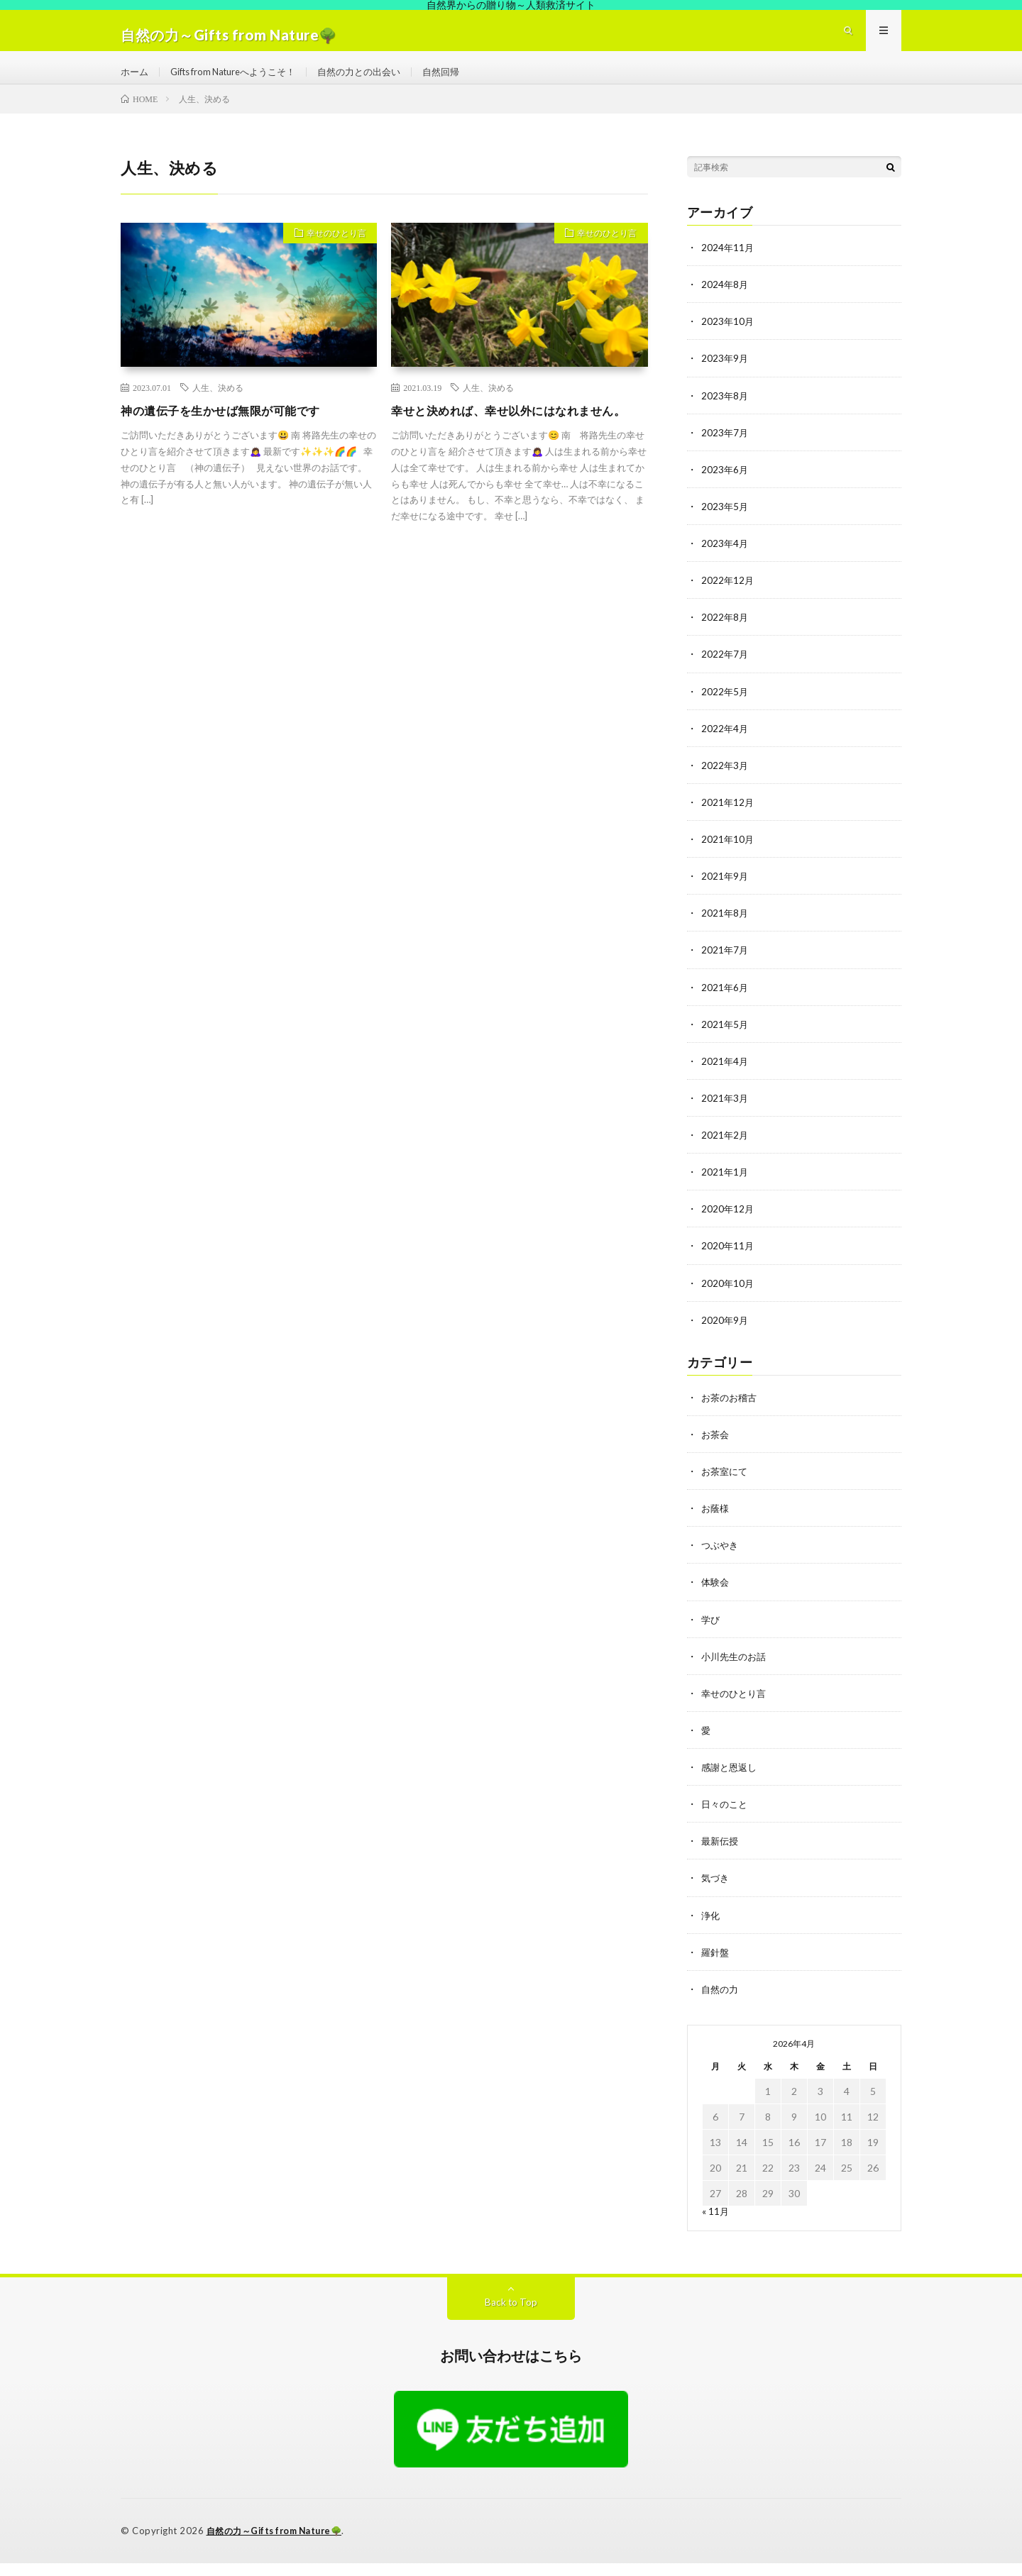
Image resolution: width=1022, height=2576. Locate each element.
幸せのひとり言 (330, 253)
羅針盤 (716, 1966)
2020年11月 (728, 1262)
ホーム (135, 80)
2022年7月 (725, 671)
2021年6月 (725, 1003)
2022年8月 (725, 635)
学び (711, 1634)
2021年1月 (725, 1188)
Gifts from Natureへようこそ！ (241, 80)
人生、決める (217, 406)
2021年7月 (725, 967)
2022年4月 (725, 745)
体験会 (716, 1597)
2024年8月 (725, 303)
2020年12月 (728, 1225)
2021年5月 (725, 1040)
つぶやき (721, 1560)
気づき (716, 1892)
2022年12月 (728, 598)
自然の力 (721, 2003)
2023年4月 (725, 561)
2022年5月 (725, 708)
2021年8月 (725, 930)
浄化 (711, 1929)
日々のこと (726, 1819)
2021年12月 (728, 819)
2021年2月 (725, 1151)
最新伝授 (721, 1856)
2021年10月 (728, 856)
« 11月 (716, 2225)
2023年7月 (725, 450)
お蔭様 (716, 1524)
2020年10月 (728, 1299)
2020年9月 (725, 1336)
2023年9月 (725, 376)
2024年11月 (728, 266)
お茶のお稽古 (731, 1413)
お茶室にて (726, 1487)
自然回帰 (464, 80)
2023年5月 (725, 524)
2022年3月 (725, 782)
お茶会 (716, 1450)
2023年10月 (728, 339)
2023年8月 (725, 413)
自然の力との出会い (377, 80)
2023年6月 (725, 487)
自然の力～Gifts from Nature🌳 (280, 2544)
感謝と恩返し (731, 1782)
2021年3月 (725, 1114)
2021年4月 (725, 1077)
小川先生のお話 (736, 1671)
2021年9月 (725, 893)
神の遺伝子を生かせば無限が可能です (232, 428)
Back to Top (511, 2316)
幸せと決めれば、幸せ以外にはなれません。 (509, 438)
